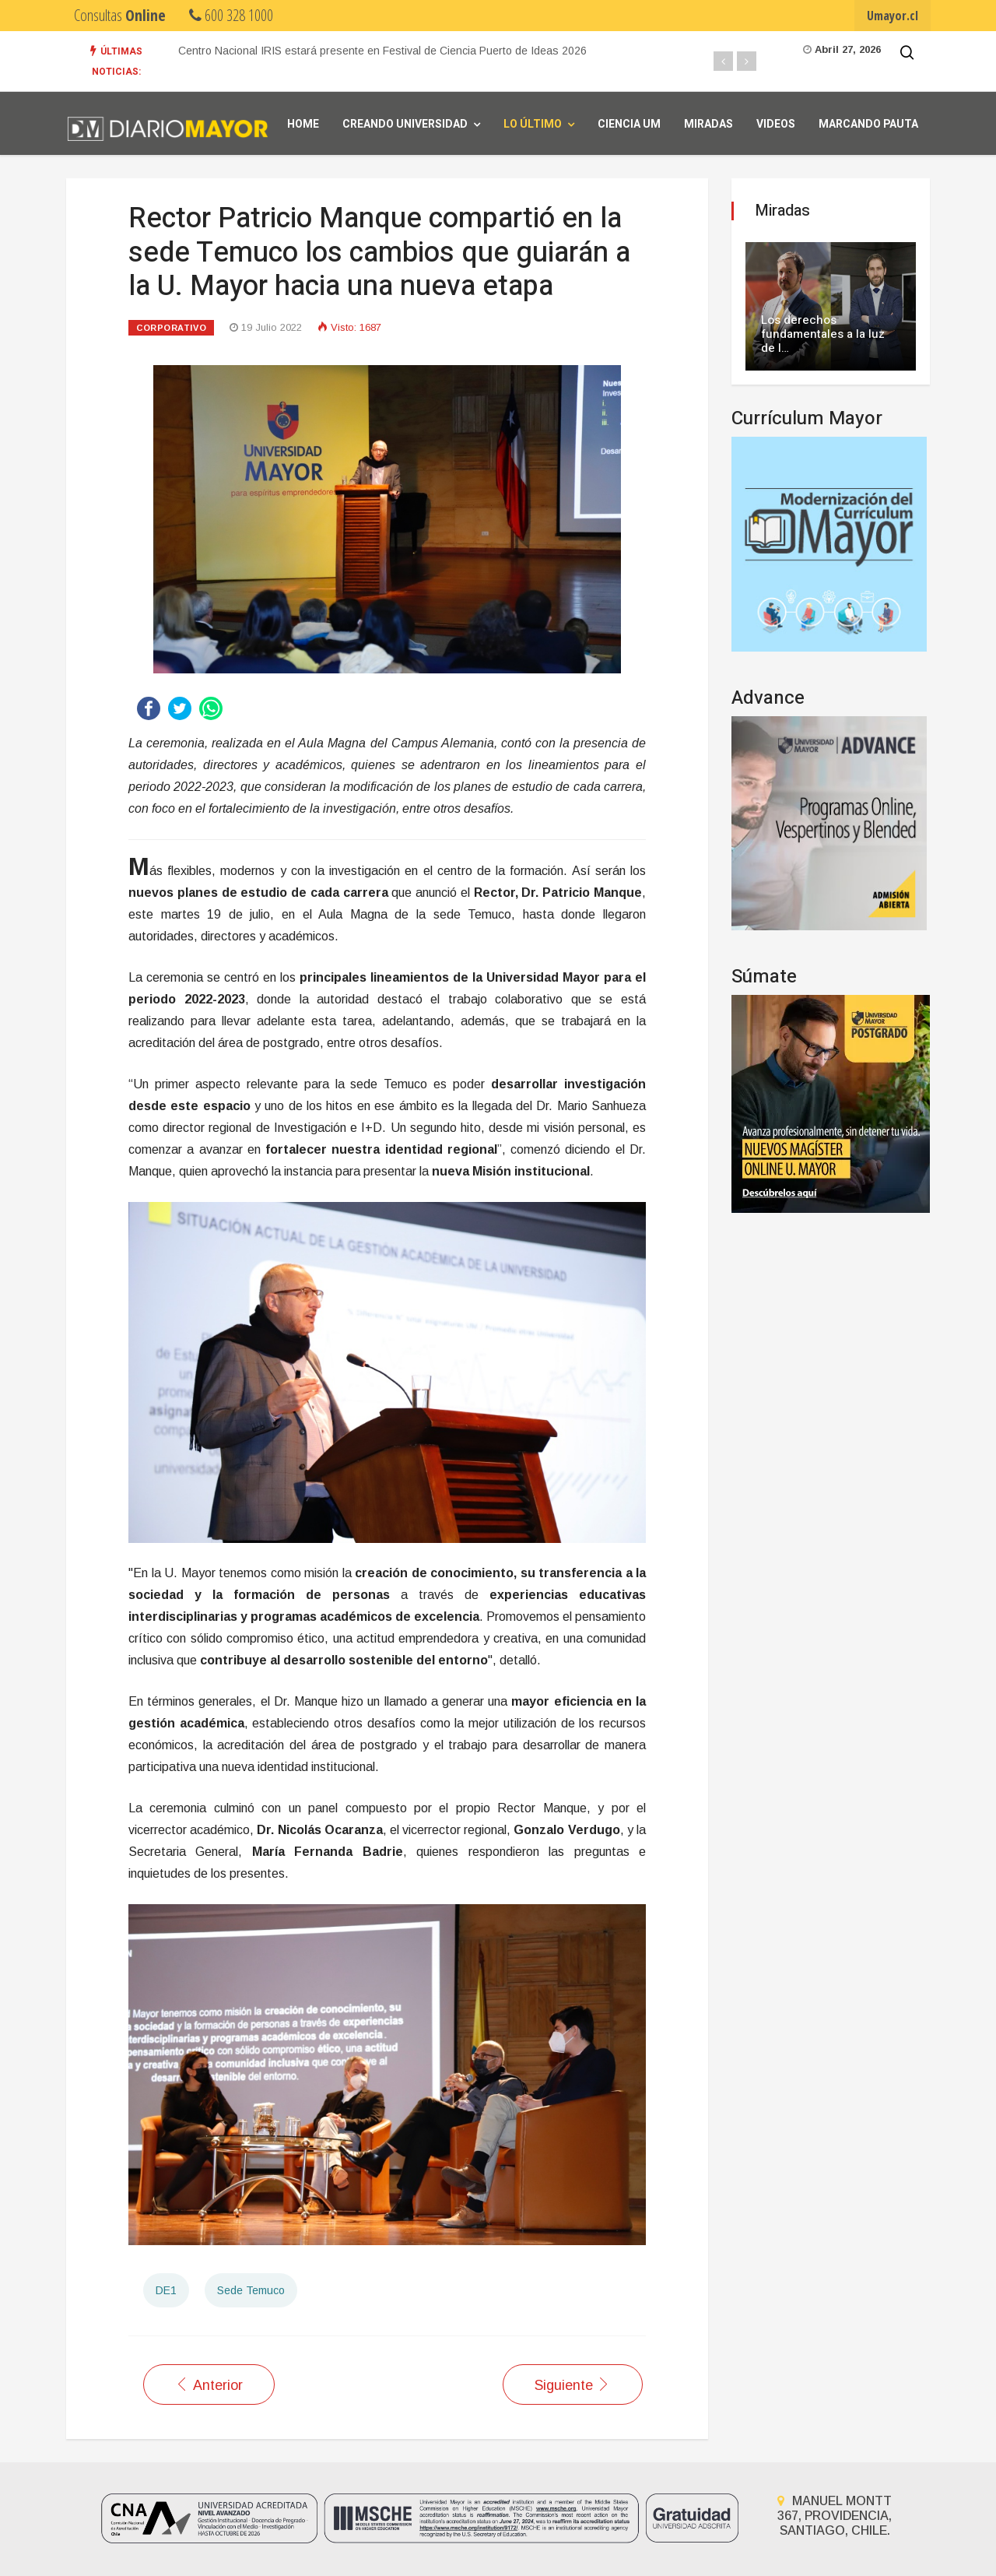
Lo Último (532, 124)
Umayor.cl (892, 15)
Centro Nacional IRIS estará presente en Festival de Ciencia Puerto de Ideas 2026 (382, 50)
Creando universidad (405, 124)
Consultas (120, 15)
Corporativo (171, 327)
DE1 (166, 2290)
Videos (775, 124)
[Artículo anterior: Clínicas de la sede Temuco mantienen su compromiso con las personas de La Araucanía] (209, 2384)
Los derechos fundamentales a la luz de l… (823, 334)
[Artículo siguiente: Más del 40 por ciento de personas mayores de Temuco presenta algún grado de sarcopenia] (573, 2384)
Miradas (708, 124)
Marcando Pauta (868, 124)
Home (303, 124)
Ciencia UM (629, 124)
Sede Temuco (251, 2290)
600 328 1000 (231, 15)
